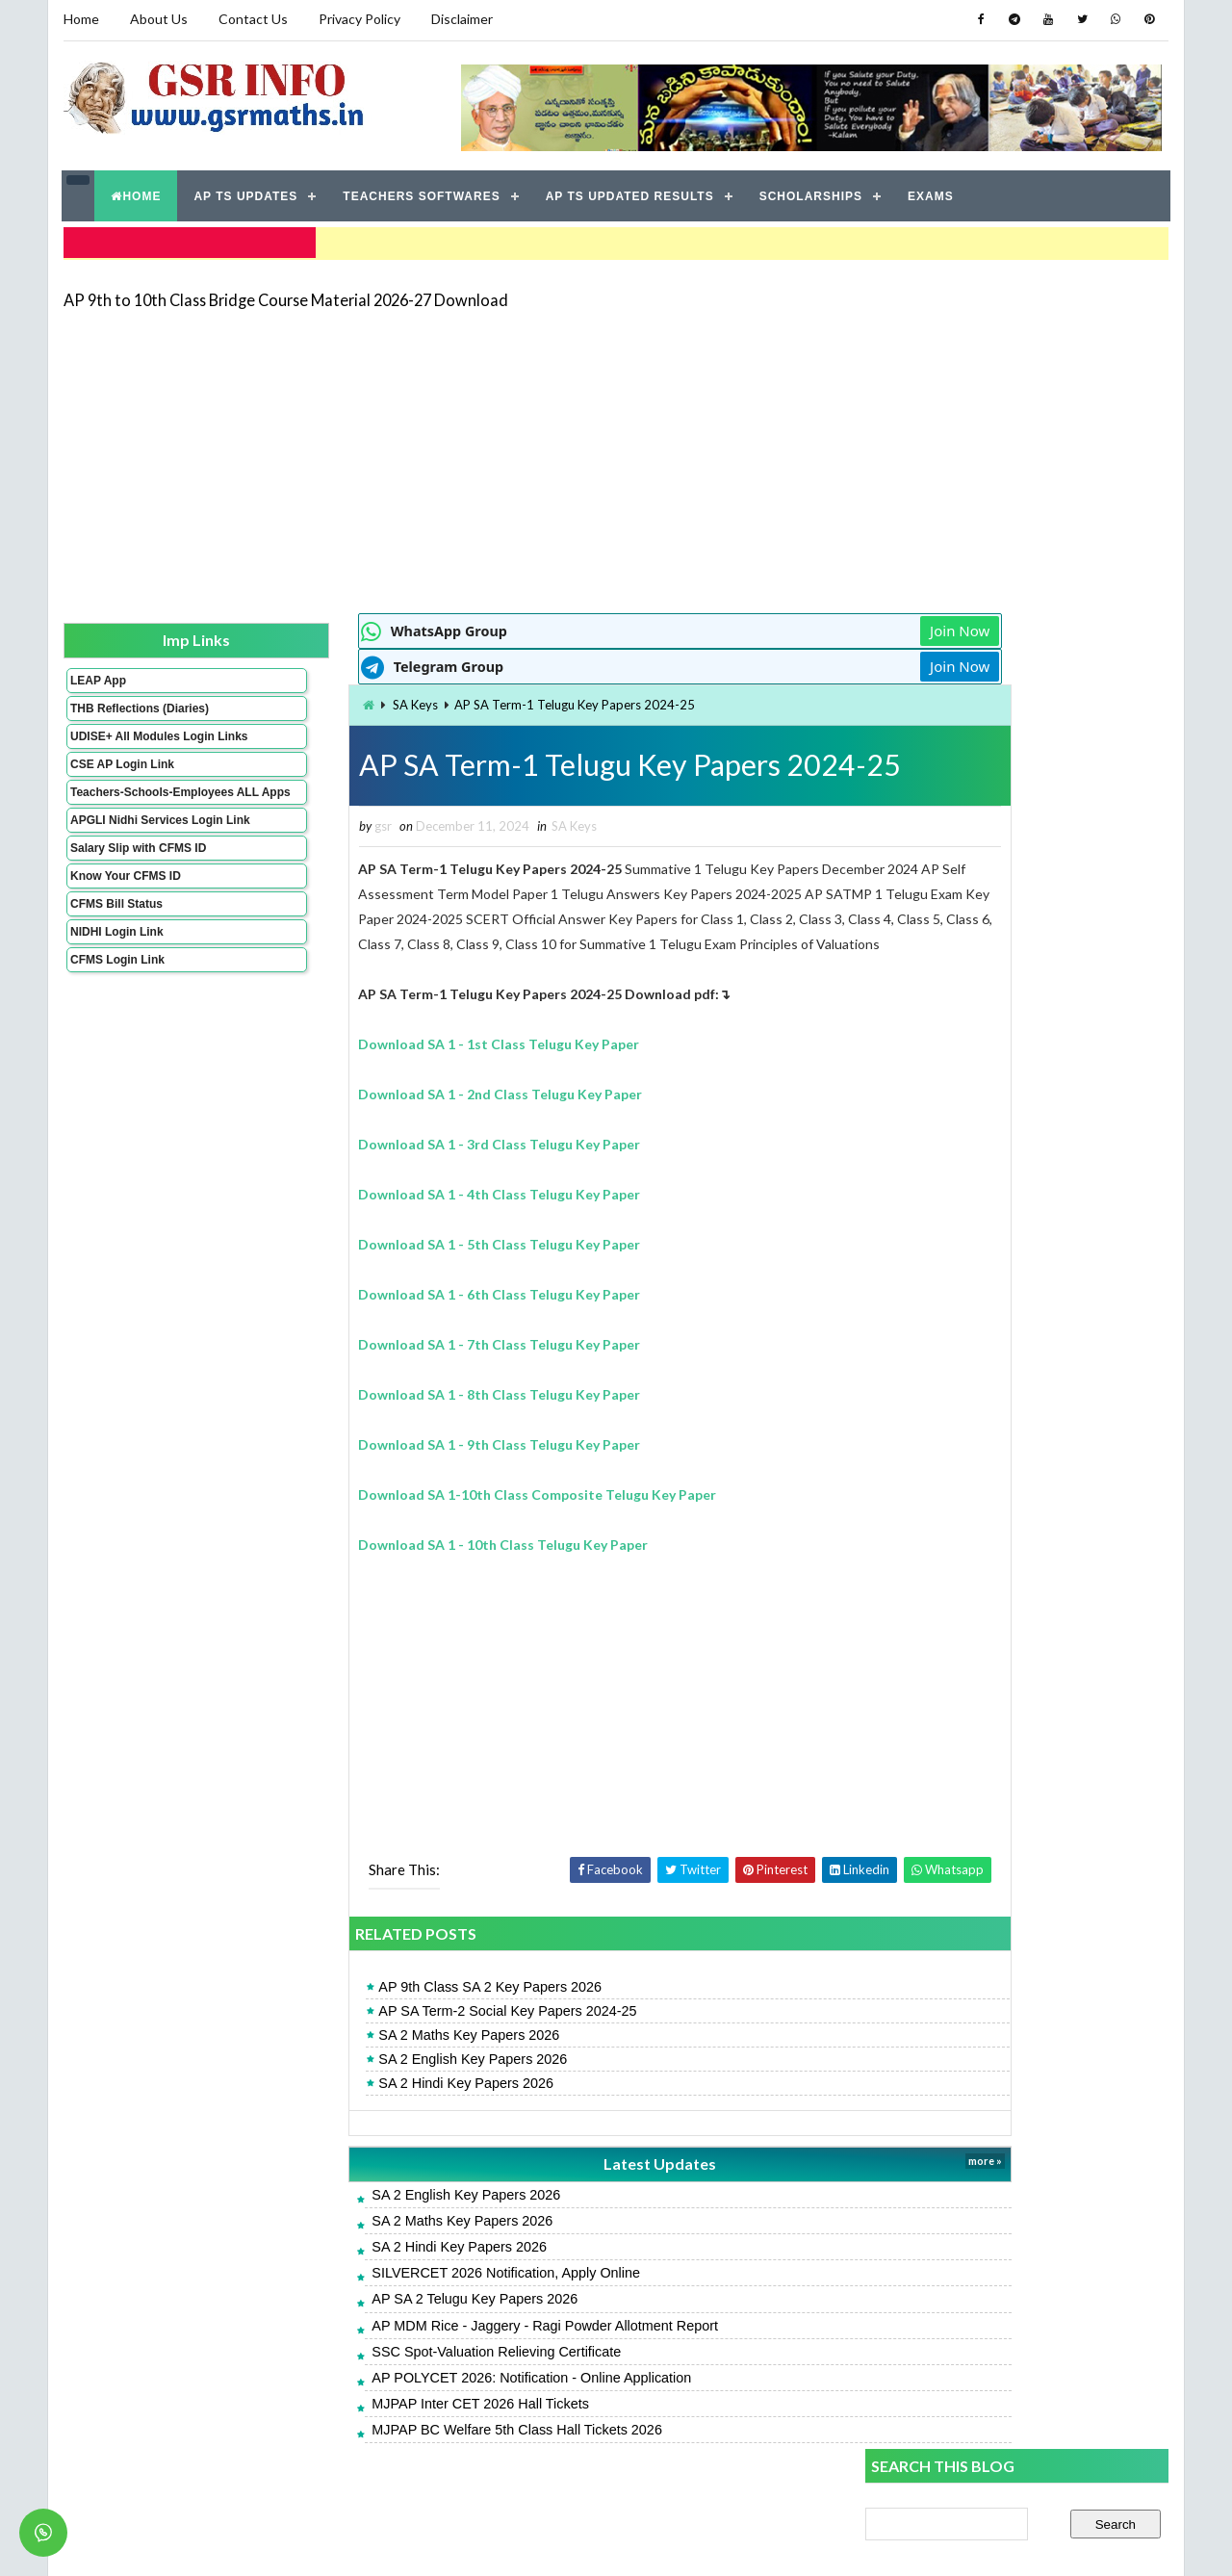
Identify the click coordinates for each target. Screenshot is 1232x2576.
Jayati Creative (525, 2542)
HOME (137, 192)
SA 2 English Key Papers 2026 (365, 2080)
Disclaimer (461, 19)
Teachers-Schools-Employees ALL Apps (128, 820)
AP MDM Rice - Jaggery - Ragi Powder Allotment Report (438, 2346)
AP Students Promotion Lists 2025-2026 (989, 1467)
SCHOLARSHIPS (810, 192)
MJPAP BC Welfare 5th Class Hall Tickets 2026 (410, 2451)
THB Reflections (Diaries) (114, 709)
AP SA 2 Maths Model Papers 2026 (971, 1296)
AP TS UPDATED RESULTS (630, 192)
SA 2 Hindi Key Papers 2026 (359, 2104)
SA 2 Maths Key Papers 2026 (361, 2056)
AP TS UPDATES (246, 192)
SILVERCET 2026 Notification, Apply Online (399, 2294)
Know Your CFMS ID (124, 924)
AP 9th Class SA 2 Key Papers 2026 (383, 2008)
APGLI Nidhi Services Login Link (128, 861)
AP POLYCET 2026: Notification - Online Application (424, 2399)
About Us (158, 19)
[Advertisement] (616, 454)
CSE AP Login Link (121, 785)
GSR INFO (244, 2542)
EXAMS (932, 192)
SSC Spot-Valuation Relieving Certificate (389, 2373)
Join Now (797, 625)
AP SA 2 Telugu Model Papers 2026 (973, 1132)
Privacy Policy (358, 19)
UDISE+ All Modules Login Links (124, 750)
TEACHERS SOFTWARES (422, 192)
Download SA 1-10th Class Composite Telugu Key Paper (430, 1515)
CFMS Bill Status (115, 952)
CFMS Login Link (116, 1008)
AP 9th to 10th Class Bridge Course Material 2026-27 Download (285, 293)
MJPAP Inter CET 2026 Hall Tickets (373, 2425)
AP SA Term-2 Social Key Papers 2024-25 (400, 2032)
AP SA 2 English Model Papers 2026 (973, 1339)
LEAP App (97, 675)
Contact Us (252, 19)
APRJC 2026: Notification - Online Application (1004, 1425)
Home (80, 19)
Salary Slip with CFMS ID (137, 896)
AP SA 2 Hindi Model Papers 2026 (967, 1254)
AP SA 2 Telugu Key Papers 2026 (368, 2320)
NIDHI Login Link (116, 980)
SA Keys (307, 700)
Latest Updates (525, 2185)
